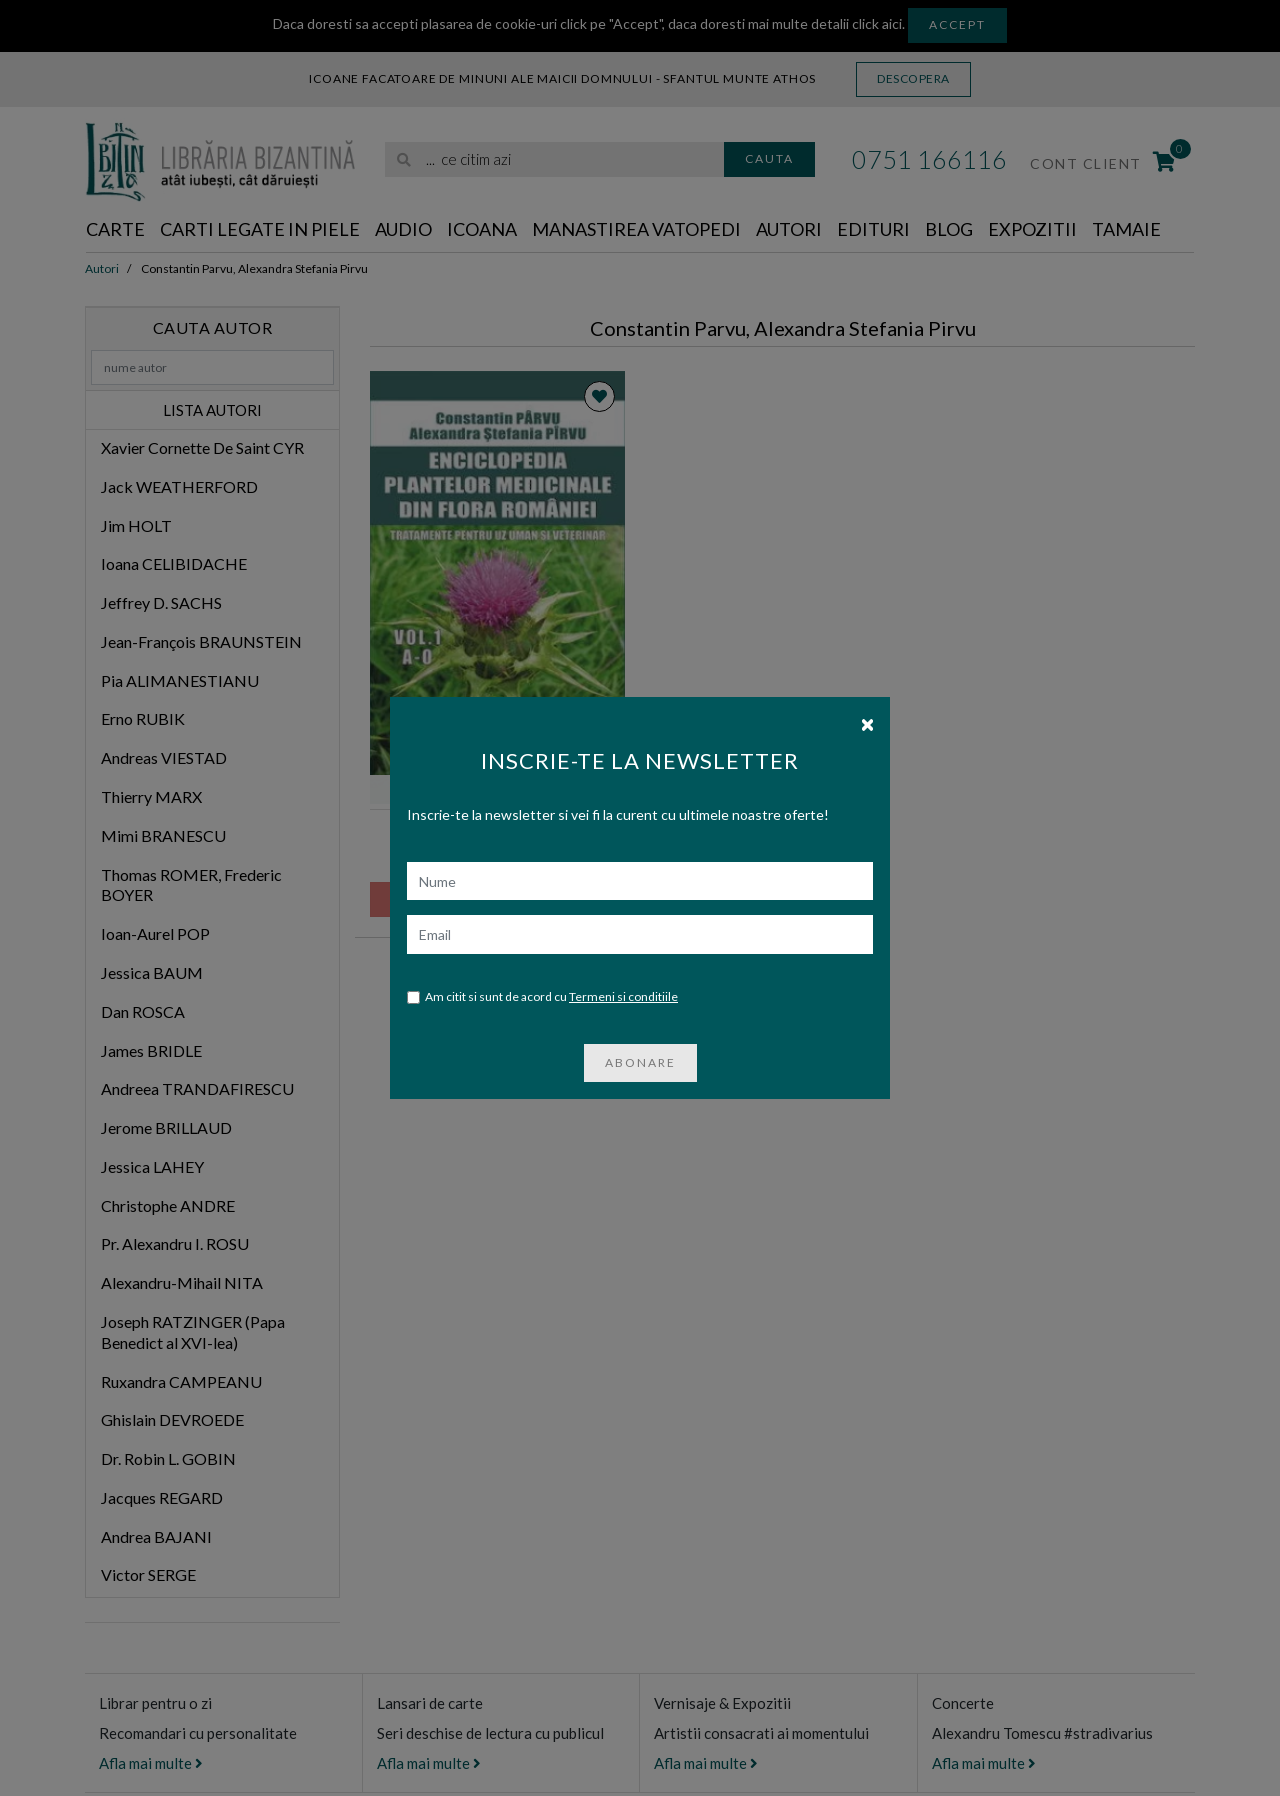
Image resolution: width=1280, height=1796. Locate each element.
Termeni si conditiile (623, 996)
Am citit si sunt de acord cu (542, 997)
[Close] (867, 723)
